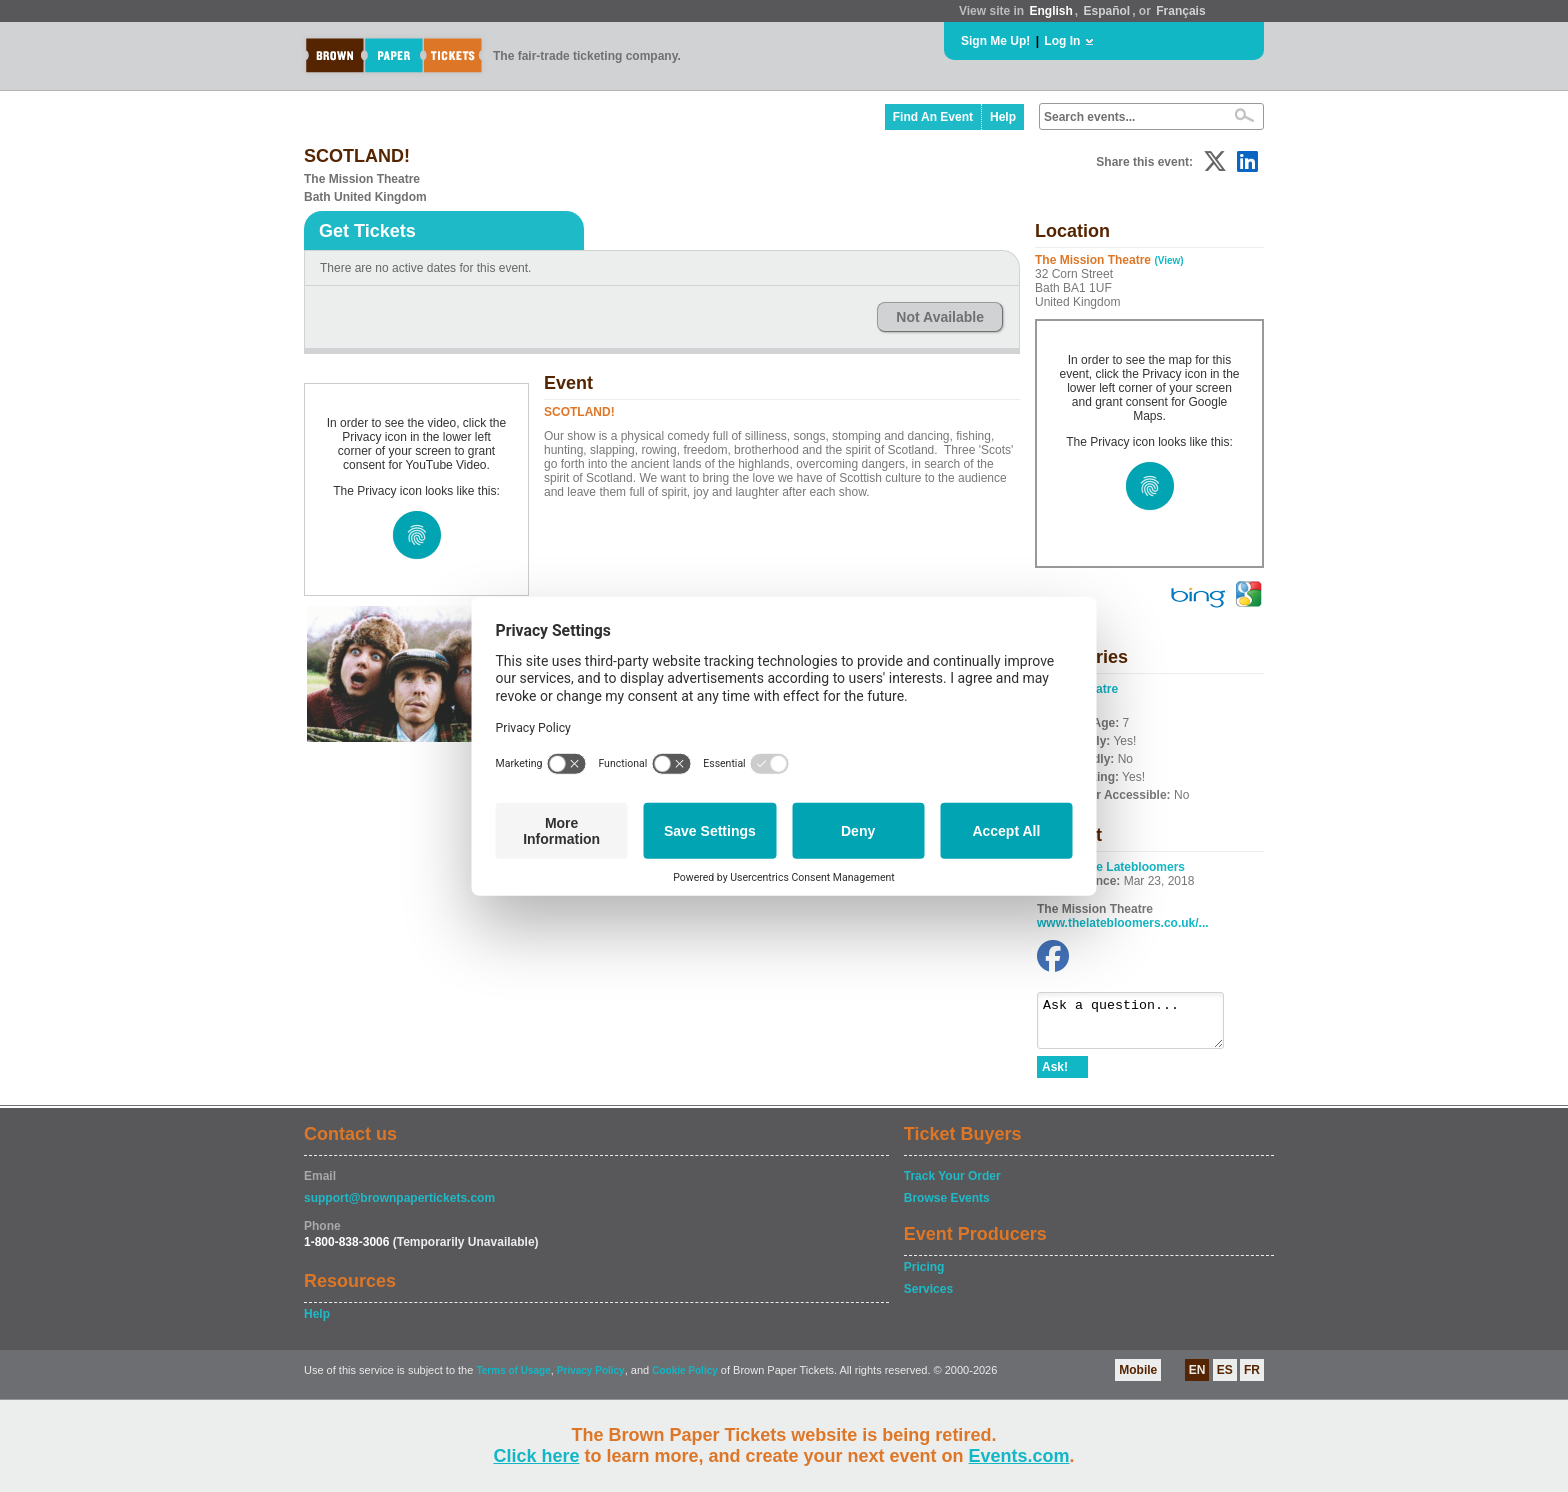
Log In (1062, 41)
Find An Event (933, 117)
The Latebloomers (1133, 867)
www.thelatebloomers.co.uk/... (1123, 923)
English (1050, 11)
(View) (1168, 260)
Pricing (924, 1276)
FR (1252, 1379)
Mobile (1138, 1379)
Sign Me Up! (995, 41)
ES (1225, 1379)
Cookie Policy (685, 1379)
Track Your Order (952, 1185)
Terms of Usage (513, 1379)
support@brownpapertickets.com (399, 1207)
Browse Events (947, 1207)
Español (1107, 11)
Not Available (940, 317)
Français (1180, 11)
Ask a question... (1140, 1025)
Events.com (1019, 1456)
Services (928, 1298)
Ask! (1055, 1076)
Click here (536, 1456)
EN (1197, 1379)
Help (1003, 117)
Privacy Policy (591, 1379)
